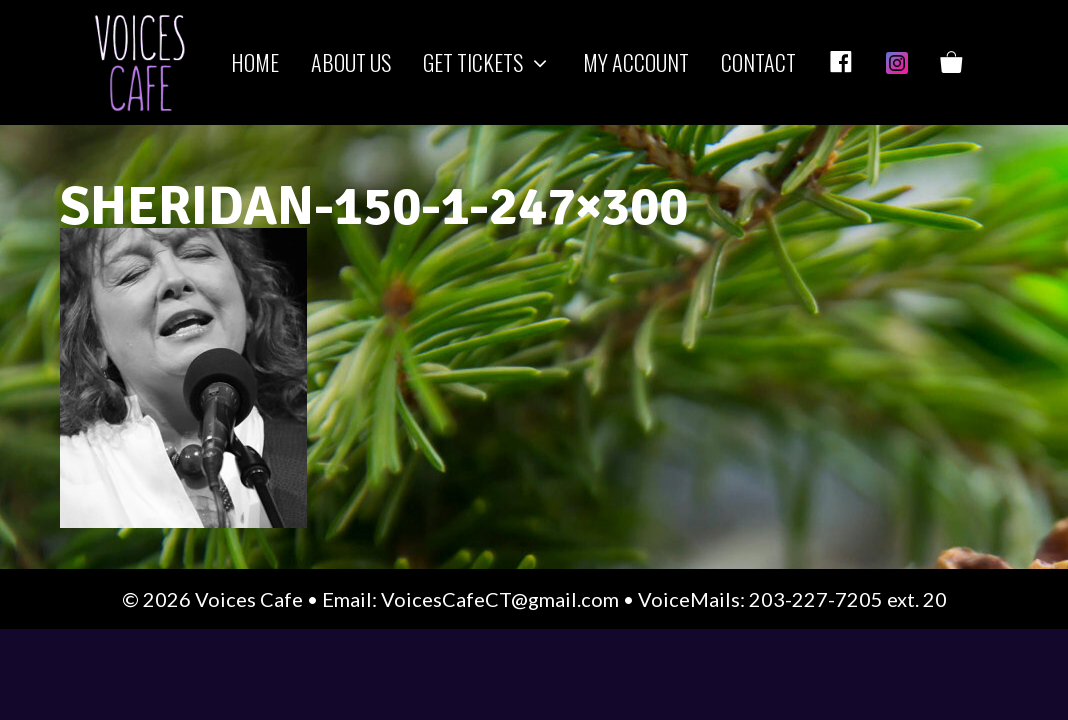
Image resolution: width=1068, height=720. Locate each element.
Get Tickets (495, 62)
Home (255, 62)
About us (351, 62)
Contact (758, 62)
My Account (636, 62)
